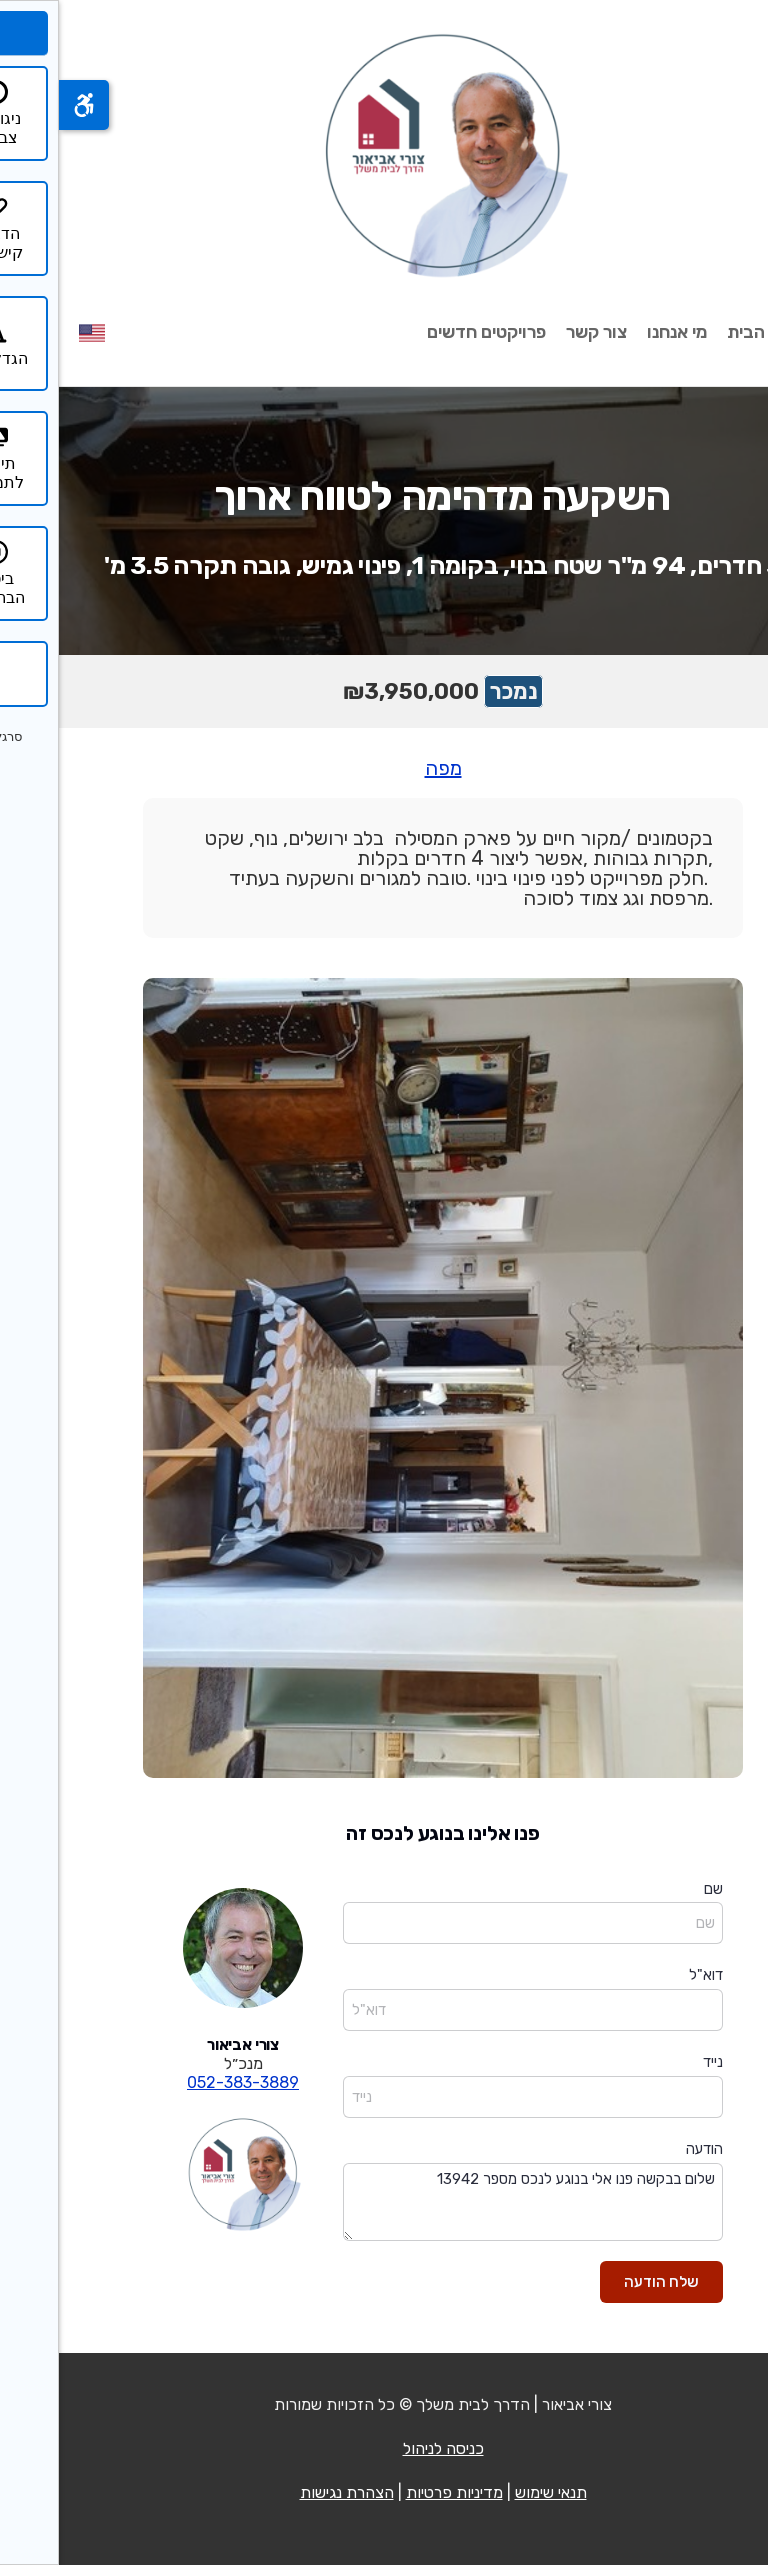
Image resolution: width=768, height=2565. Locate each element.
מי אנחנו (618, 332)
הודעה (645, 2149)
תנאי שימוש (492, 2492)
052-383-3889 (184, 2082)
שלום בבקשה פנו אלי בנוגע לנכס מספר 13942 (474, 2202)
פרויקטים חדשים (427, 332)
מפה (384, 768)
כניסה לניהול (384, 2448)
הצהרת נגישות (288, 2492)
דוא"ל (647, 1975)
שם (654, 1889)
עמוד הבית (708, 332)
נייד (654, 2062)
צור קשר (537, 332)
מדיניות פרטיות (395, 2492)
